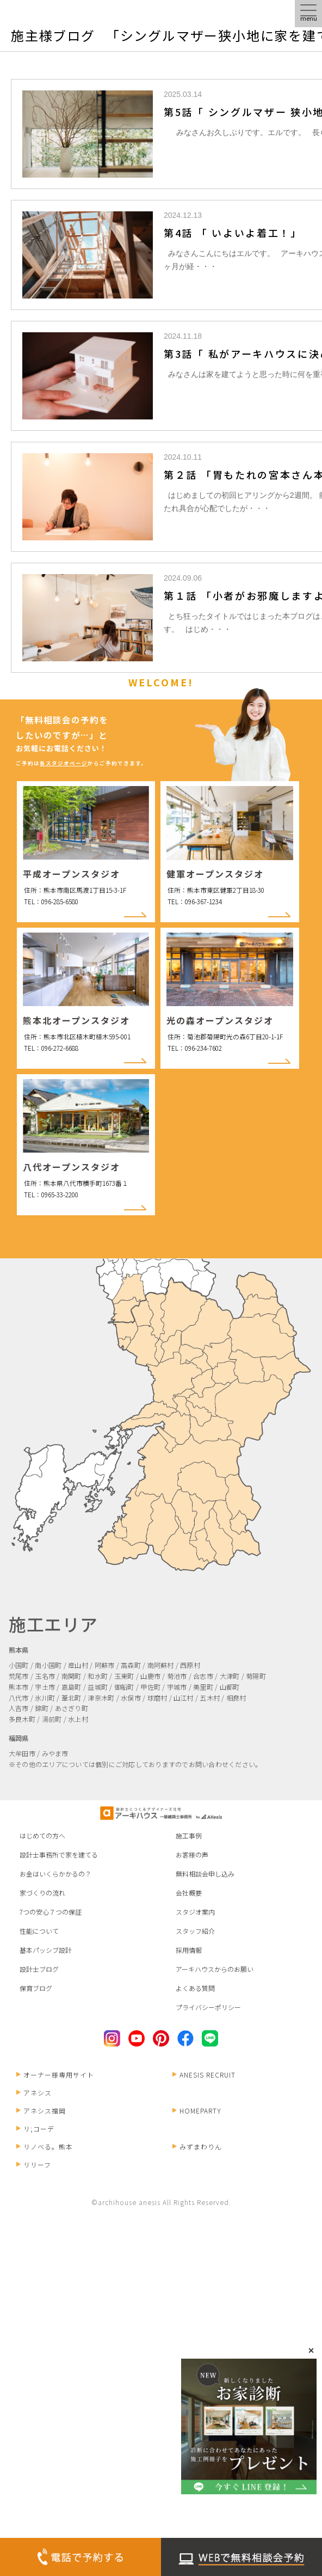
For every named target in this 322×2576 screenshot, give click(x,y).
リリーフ (33, 2164)
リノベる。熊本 (44, 2146)
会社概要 (189, 1892)
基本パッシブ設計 (46, 1949)
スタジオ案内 (195, 1911)
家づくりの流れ (42, 1892)
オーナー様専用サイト (55, 2074)
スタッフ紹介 (195, 1930)
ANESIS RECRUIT (204, 2074)
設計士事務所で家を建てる (59, 1854)
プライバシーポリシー (208, 2007)
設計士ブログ (39, 1969)
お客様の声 (192, 1854)
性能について (39, 1930)
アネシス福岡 (41, 2110)
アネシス (34, 2092)
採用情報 (189, 1949)
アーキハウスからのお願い (214, 1969)
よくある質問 (195, 1988)
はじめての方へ (42, 1835)
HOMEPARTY (196, 2110)
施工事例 (189, 1835)
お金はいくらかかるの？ (55, 1873)
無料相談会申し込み (205, 1873)
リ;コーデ (35, 2128)
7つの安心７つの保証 (51, 1911)
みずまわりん (197, 2146)
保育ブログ (36, 1988)
